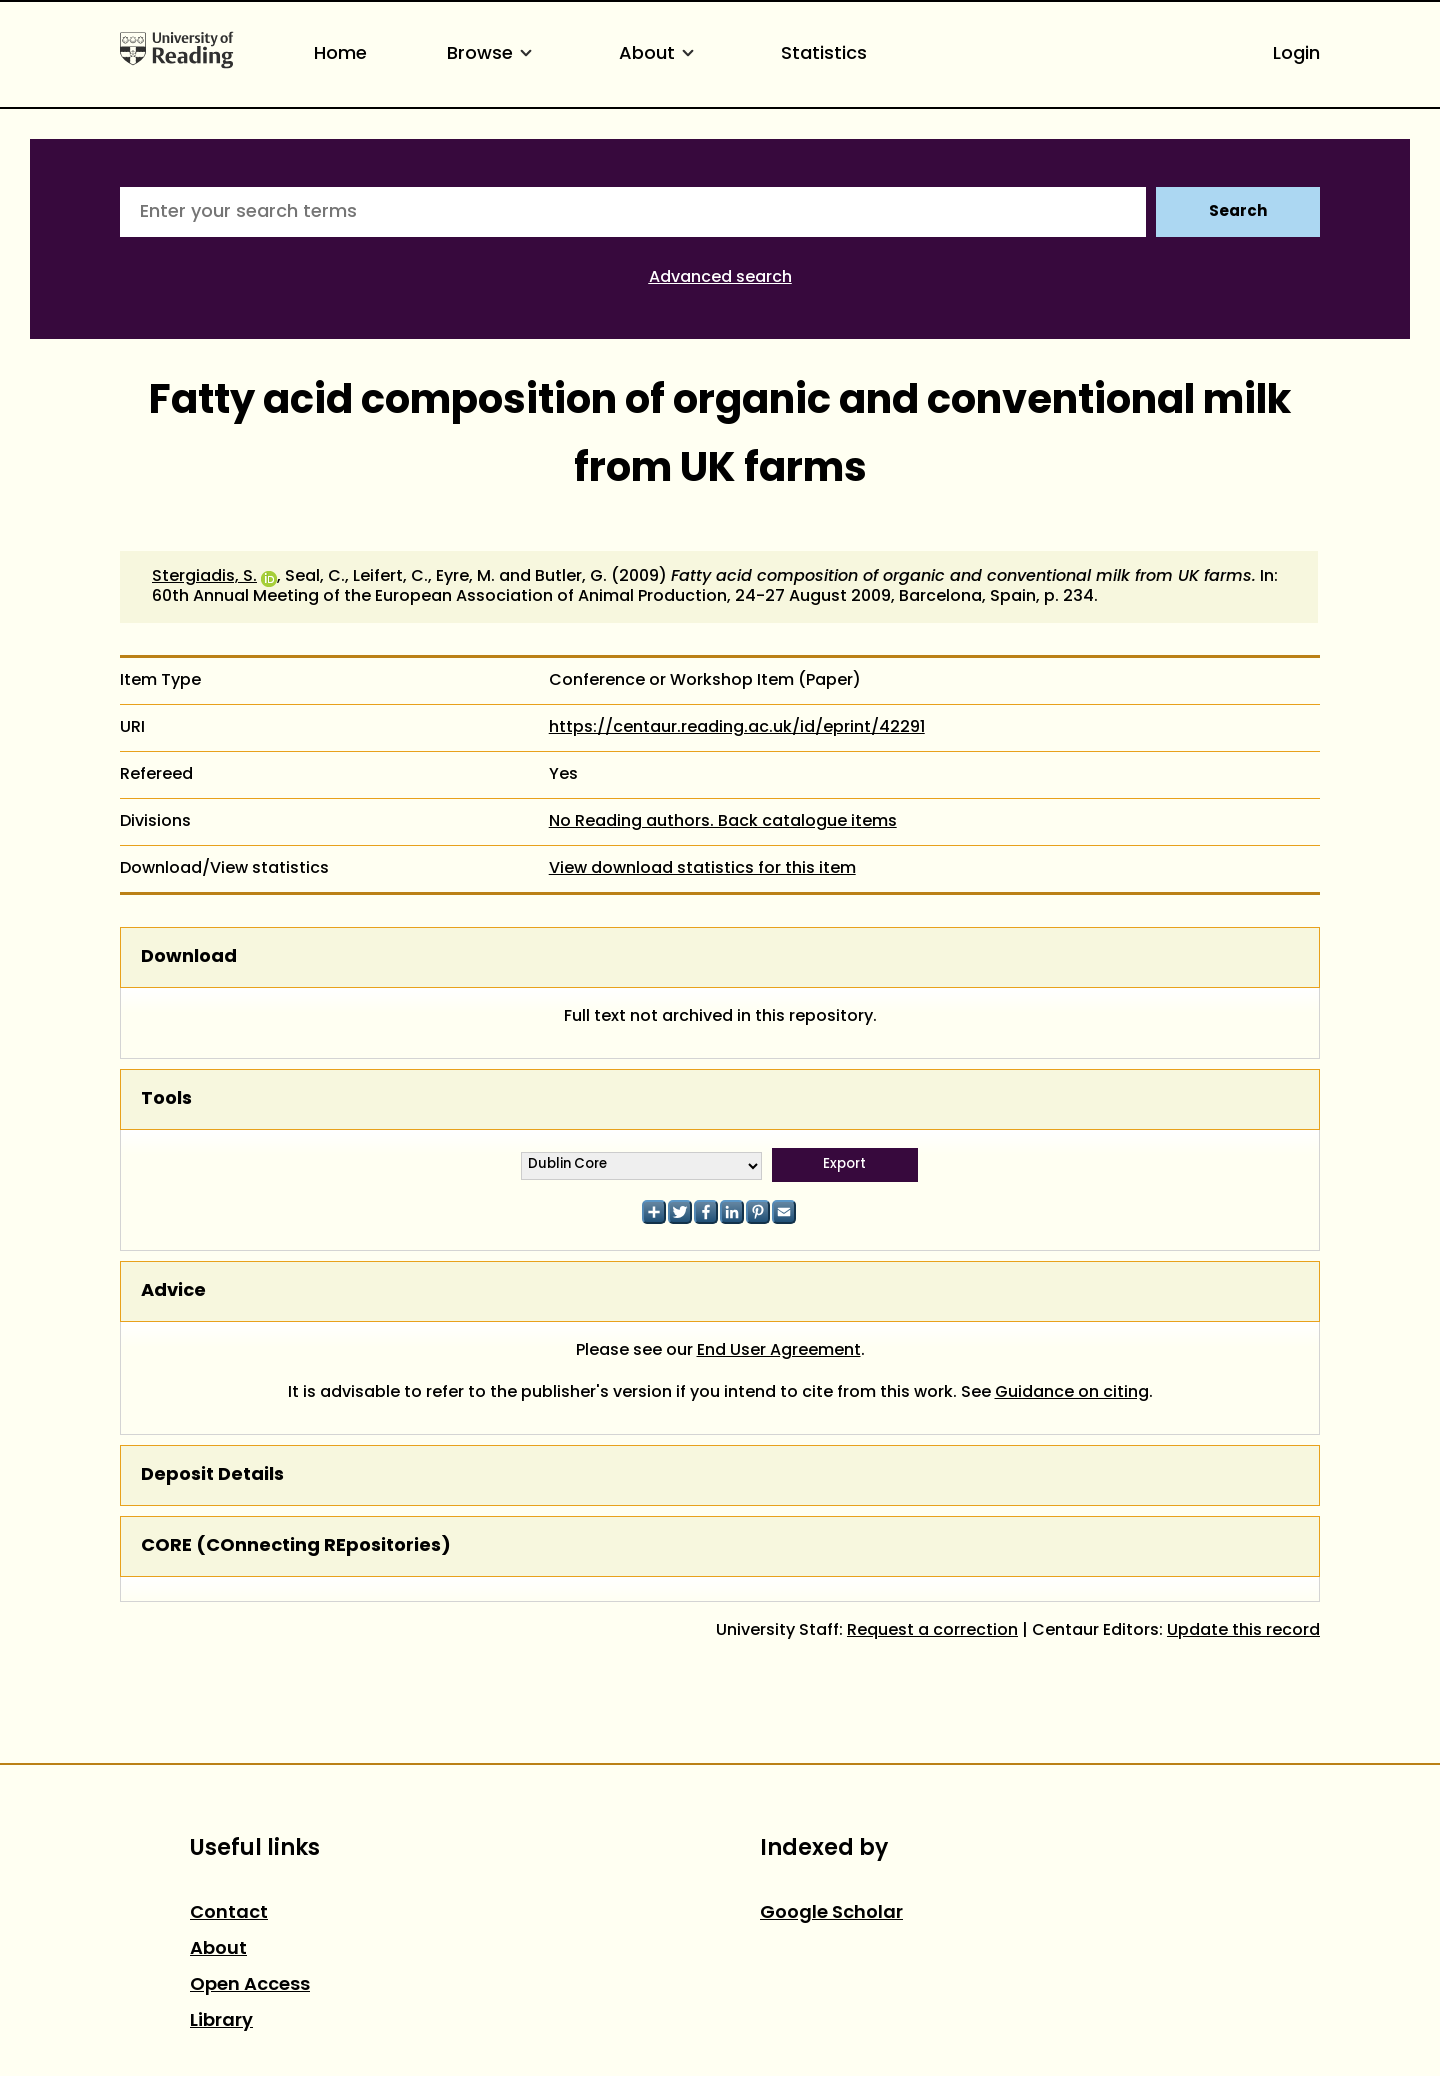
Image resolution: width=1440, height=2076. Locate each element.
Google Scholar (831, 1913)
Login (1296, 54)
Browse (493, 54)
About (660, 54)
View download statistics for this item (702, 869)
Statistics (824, 54)
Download (189, 957)
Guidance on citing (1072, 1393)
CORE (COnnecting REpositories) (296, 1546)
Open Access (250, 1985)
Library (221, 2021)
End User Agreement (779, 1351)
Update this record (1243, 1631)
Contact (229, 1913)
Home (340, 54)
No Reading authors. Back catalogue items (723, 822)
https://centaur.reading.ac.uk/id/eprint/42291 (737, 728)
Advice (173, 1291)
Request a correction (932, 1631)
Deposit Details (212, 1475)
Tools (166, 1099)
